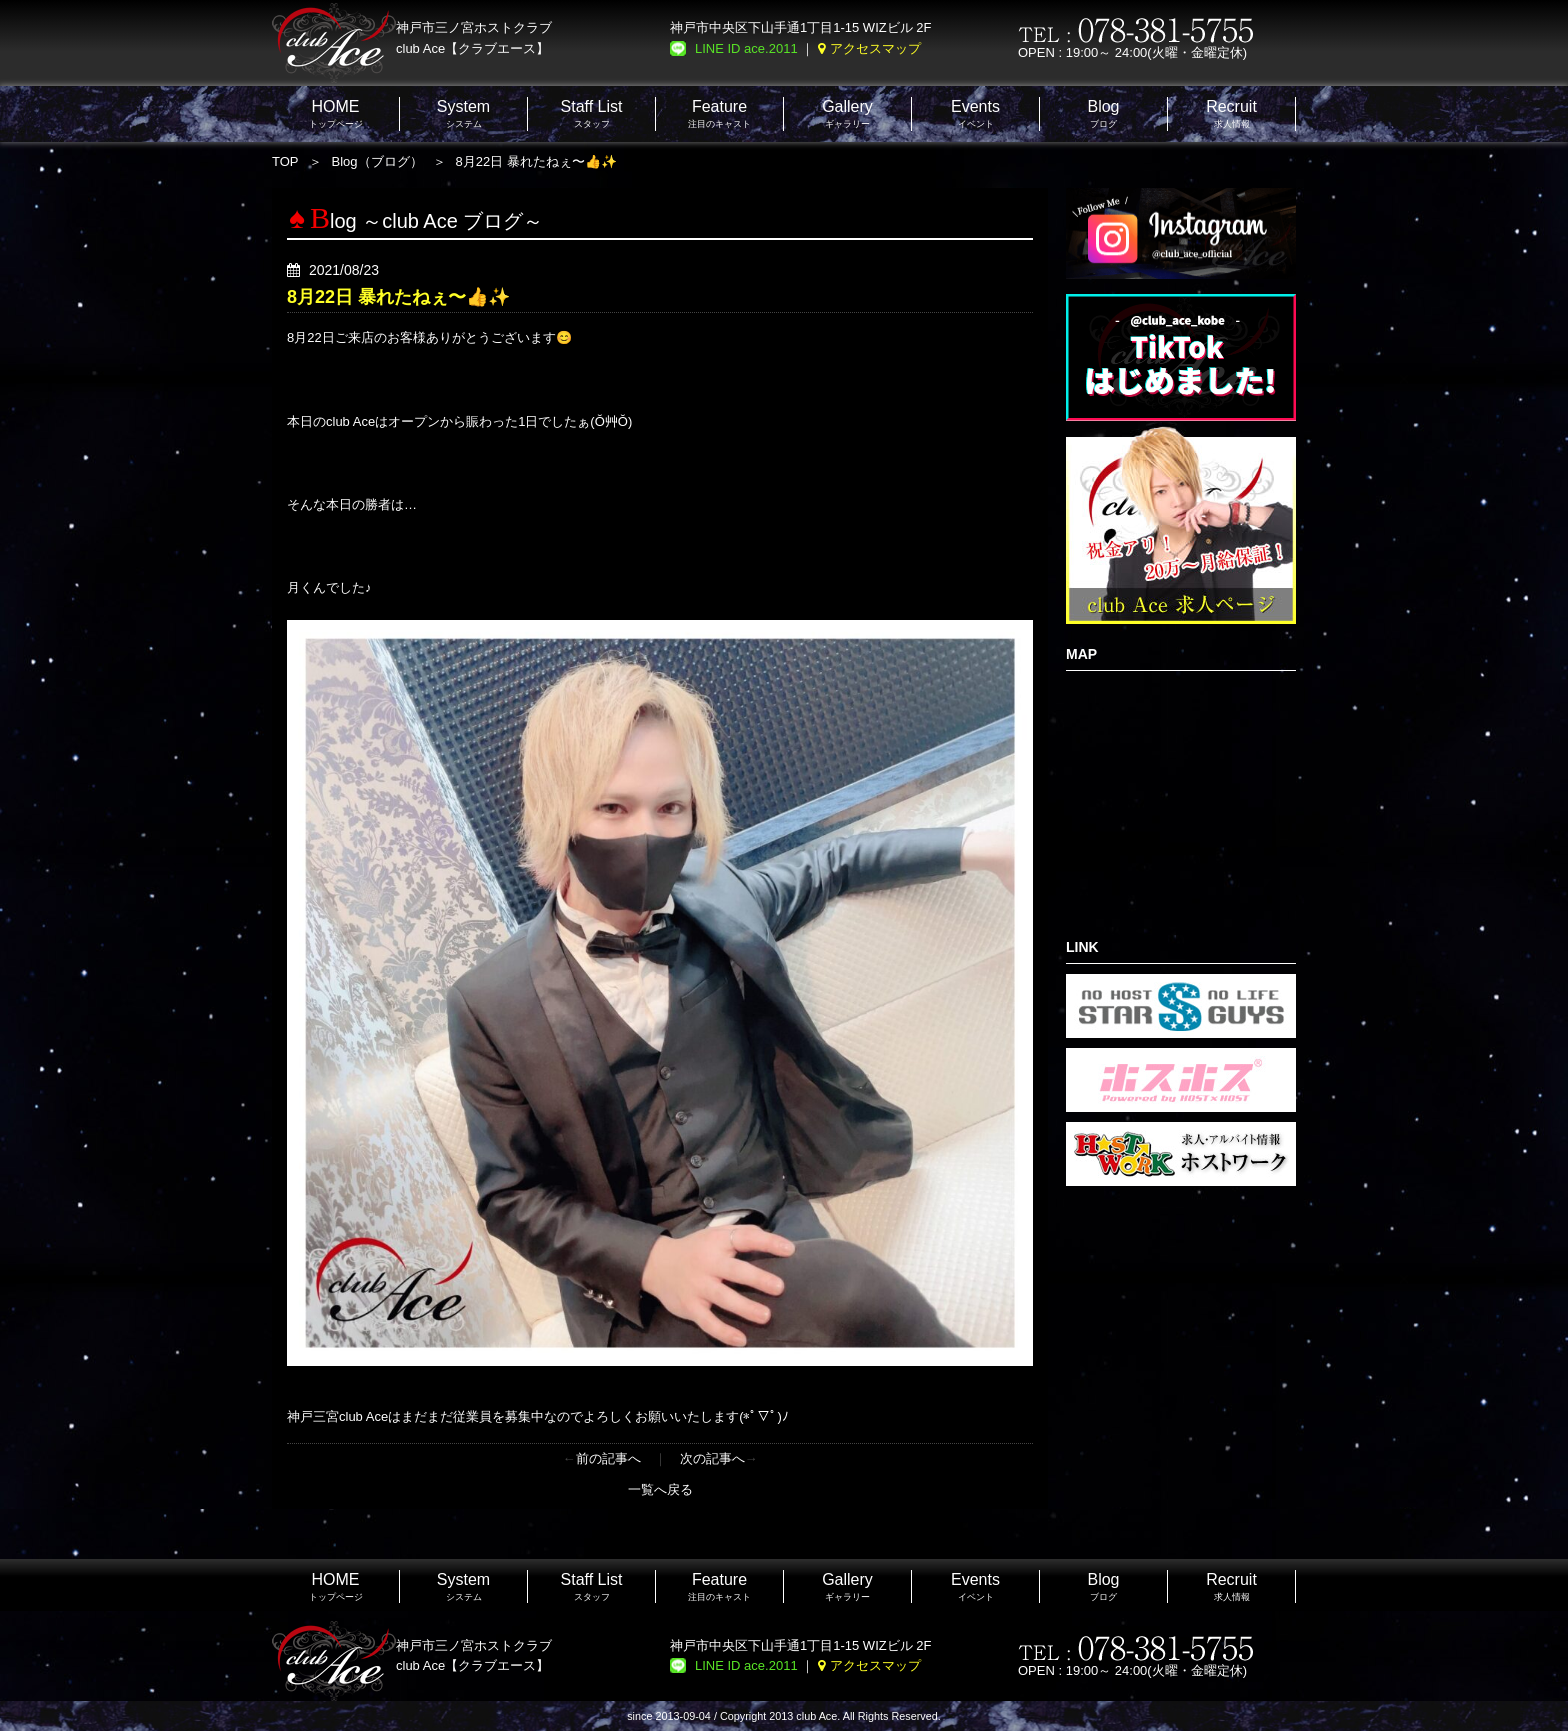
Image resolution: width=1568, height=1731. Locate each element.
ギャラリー (847, 113)
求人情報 (1231, 113)
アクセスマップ (875, 48)
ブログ (1103, 113)
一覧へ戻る (660, 1489)
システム (463, 113)
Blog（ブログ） (377, 161)
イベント (975, 113)
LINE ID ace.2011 (746, 48)
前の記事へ (608, 1458)
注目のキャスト (719, 113)
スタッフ (592, 113)
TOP (285, 161)
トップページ (336, 113)
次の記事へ (712, 1458)
